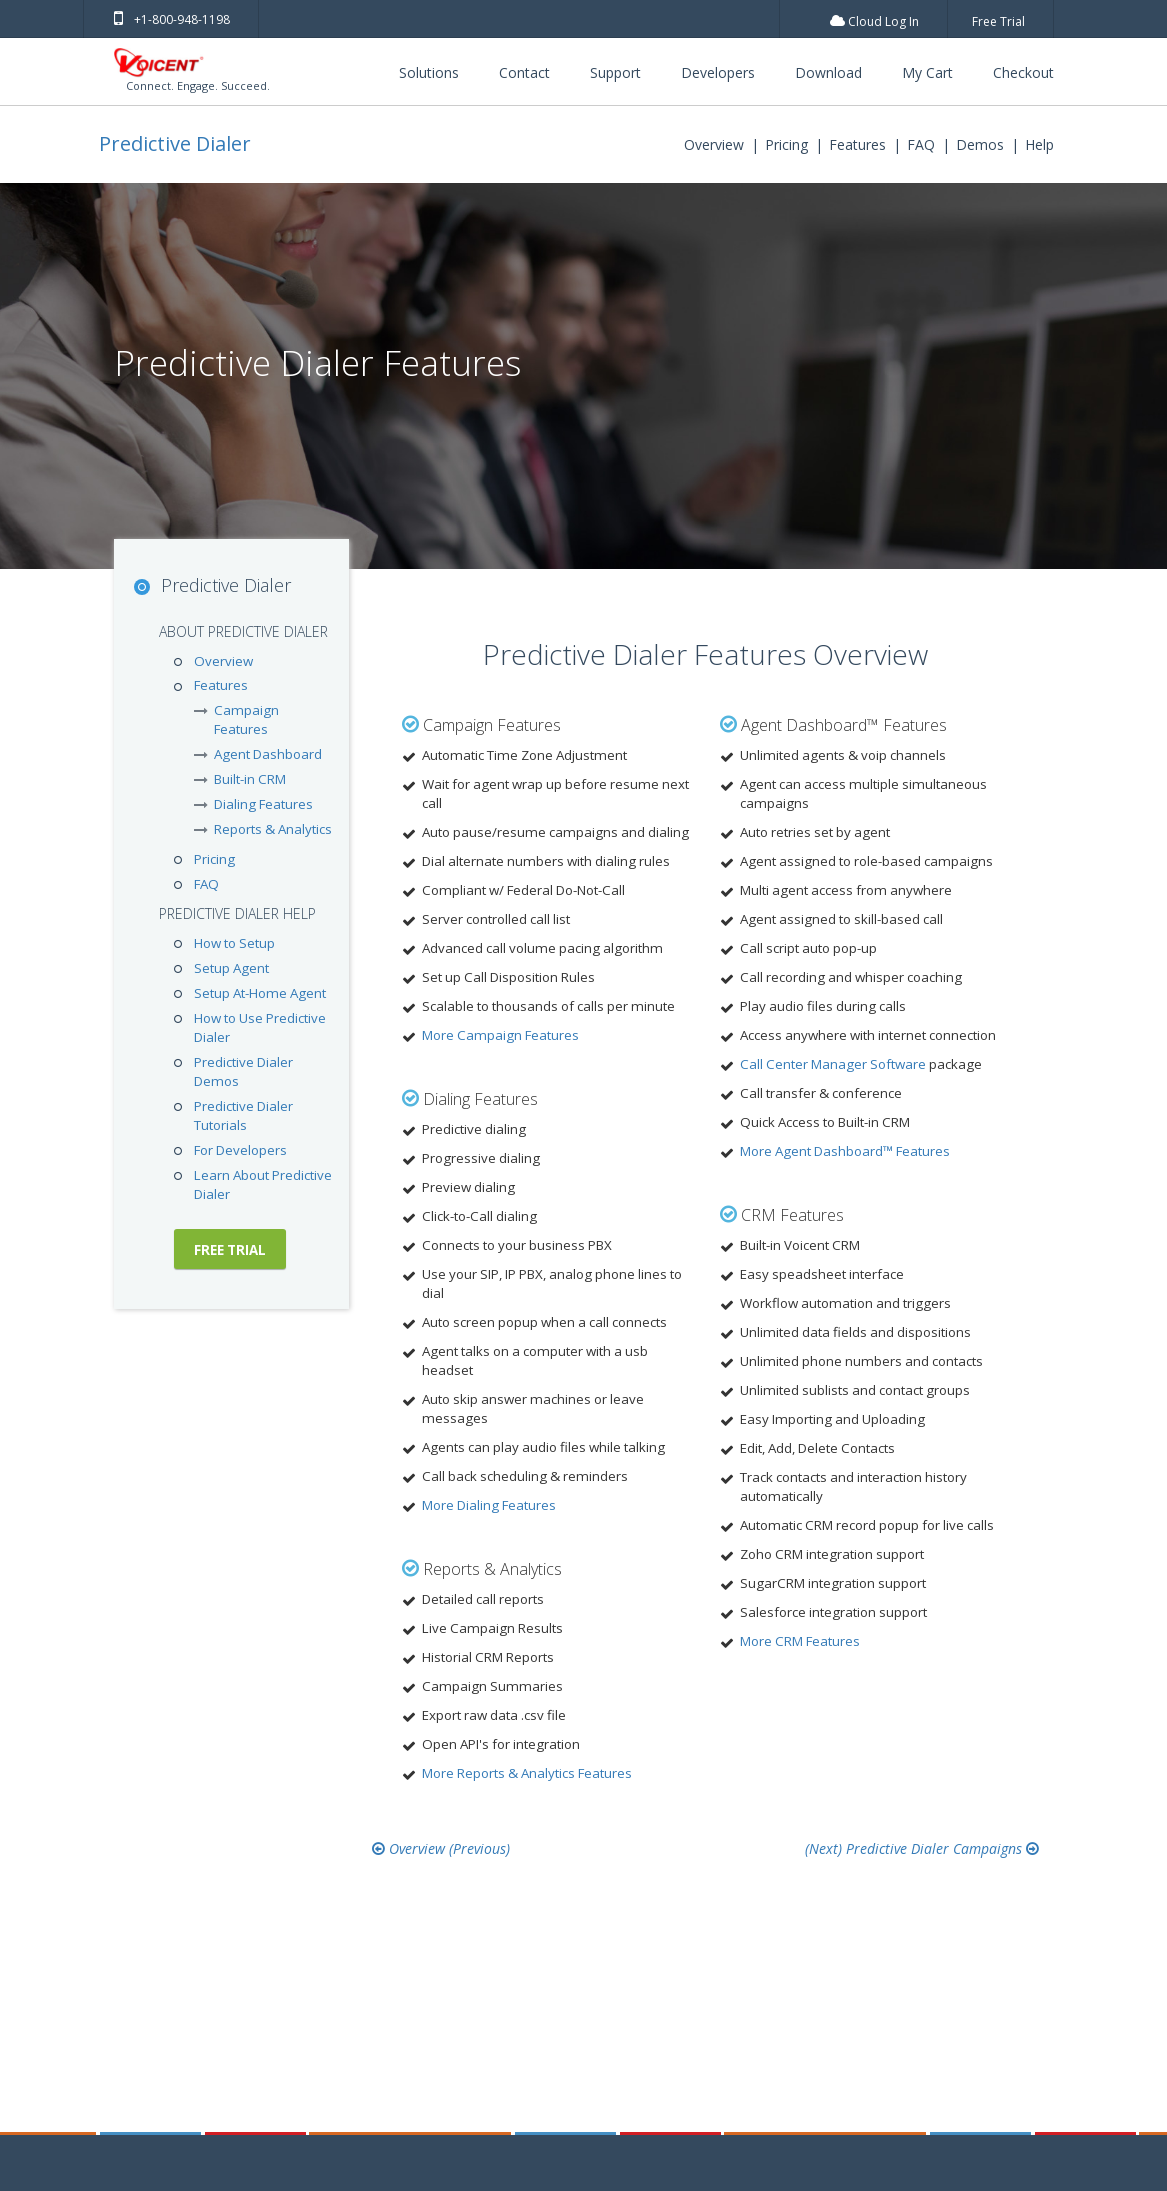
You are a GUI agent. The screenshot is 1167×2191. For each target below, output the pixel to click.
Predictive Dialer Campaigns (942, 1847)
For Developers (240, 1150)
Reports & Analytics (273, 829)
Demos (980, 144)
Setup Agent (231, 968)
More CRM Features (800, 1641)
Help (1039, 144)
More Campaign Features (500, 1035)
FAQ (921, 144)
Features (857, 144)
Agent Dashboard (268, 754)
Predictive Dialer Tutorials (243, 1115)
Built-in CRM (250, 779)
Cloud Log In (874, 21)
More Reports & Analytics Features (527, 1773)
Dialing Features (263, 804)
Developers (718, 72)
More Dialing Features (489, 1505)
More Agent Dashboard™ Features (845, 1151)
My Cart (927, 72)
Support (615, 72)
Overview (714, 144)
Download (828, 72)
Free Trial (998, 21)
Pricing (786, 144)
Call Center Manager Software (833, 1064)
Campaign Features (246, 719)
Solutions (429, 72)
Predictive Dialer (175, 143)
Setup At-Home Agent (260, 993)
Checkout (1023, 72)
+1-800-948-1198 (172, 19)
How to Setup (234, 943)
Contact (524, 72)
